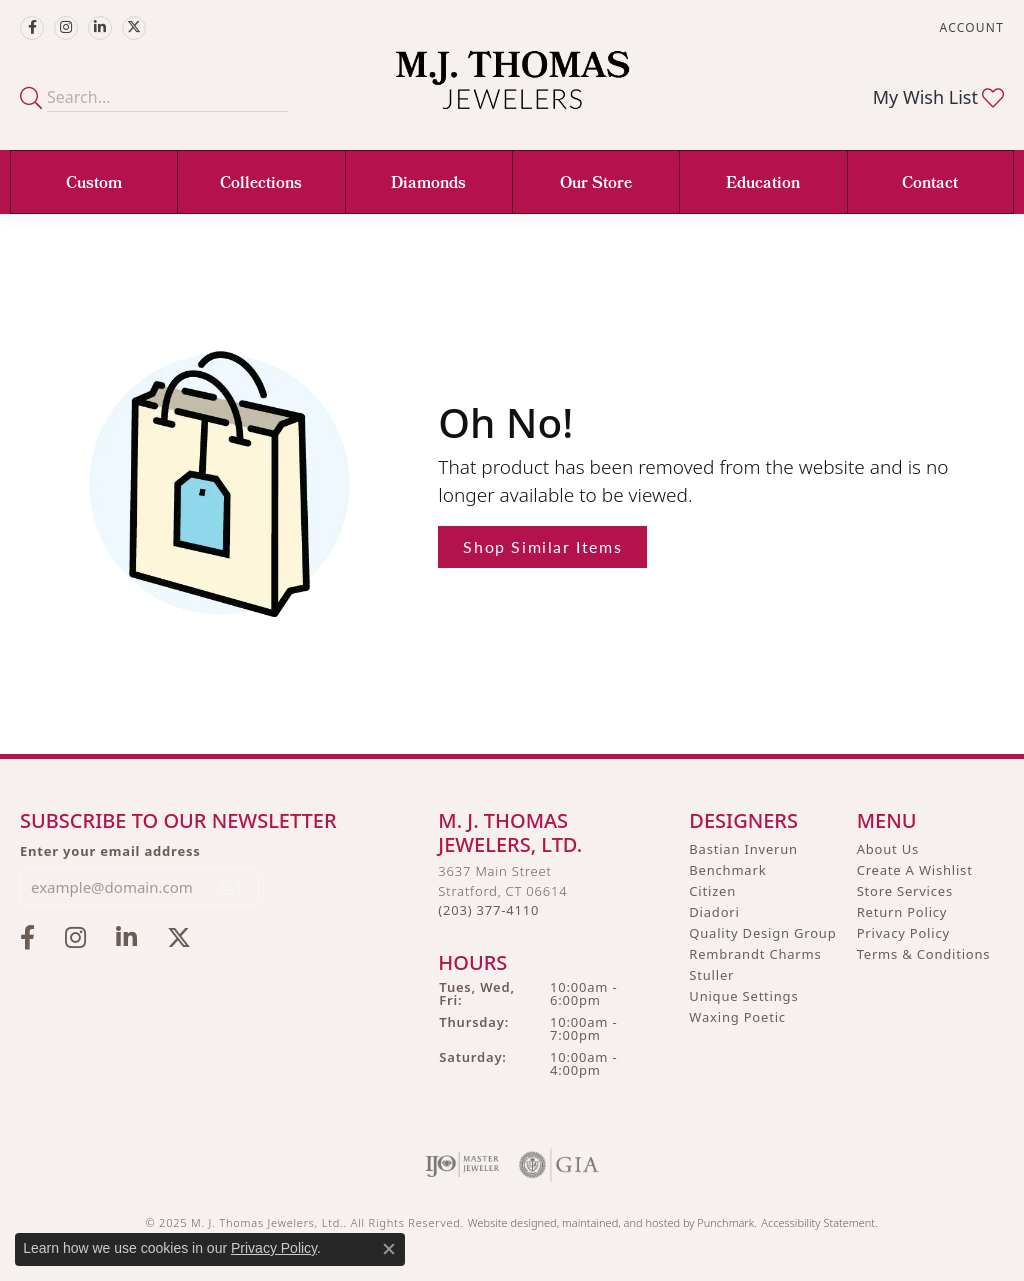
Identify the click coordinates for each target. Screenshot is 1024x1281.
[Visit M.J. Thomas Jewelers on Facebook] (32, 28)
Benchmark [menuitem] (727, 870)
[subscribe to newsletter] (231, 886)
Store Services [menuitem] (905, 891)
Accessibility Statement (818, 1221)
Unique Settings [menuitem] (743, 996)
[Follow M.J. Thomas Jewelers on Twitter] (134, 28)
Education (763, 184)
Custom (94, 184)
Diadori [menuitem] (714, 912)
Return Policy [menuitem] (902, 912)
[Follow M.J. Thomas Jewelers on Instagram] (66, 28)
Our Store (596, 184)
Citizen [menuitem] (712, 891)
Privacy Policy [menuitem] (903, 933)
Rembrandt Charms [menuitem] (755, 954)
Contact (930, 184)
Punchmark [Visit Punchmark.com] (725, 1221)
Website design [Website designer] (506, 1221)
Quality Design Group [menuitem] (762, 933)
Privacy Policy (274, 1248)
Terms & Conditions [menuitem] (924, 954)
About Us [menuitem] (888, 849)
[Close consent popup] (389, 1249)
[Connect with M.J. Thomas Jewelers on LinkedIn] (100, 28)
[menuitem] (462, 1164)
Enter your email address (110, 850)
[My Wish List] (938, 97)
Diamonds (428, 184)
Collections (261, 184)
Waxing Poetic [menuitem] (737, 1017)
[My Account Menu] (972, 27)
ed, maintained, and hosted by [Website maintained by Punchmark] (620, 1221)
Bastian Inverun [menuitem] (743, 849)
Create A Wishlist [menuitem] (915, 870)
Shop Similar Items (542, 546)
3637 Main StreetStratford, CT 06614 (502, 890)
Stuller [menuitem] (711, 975)
